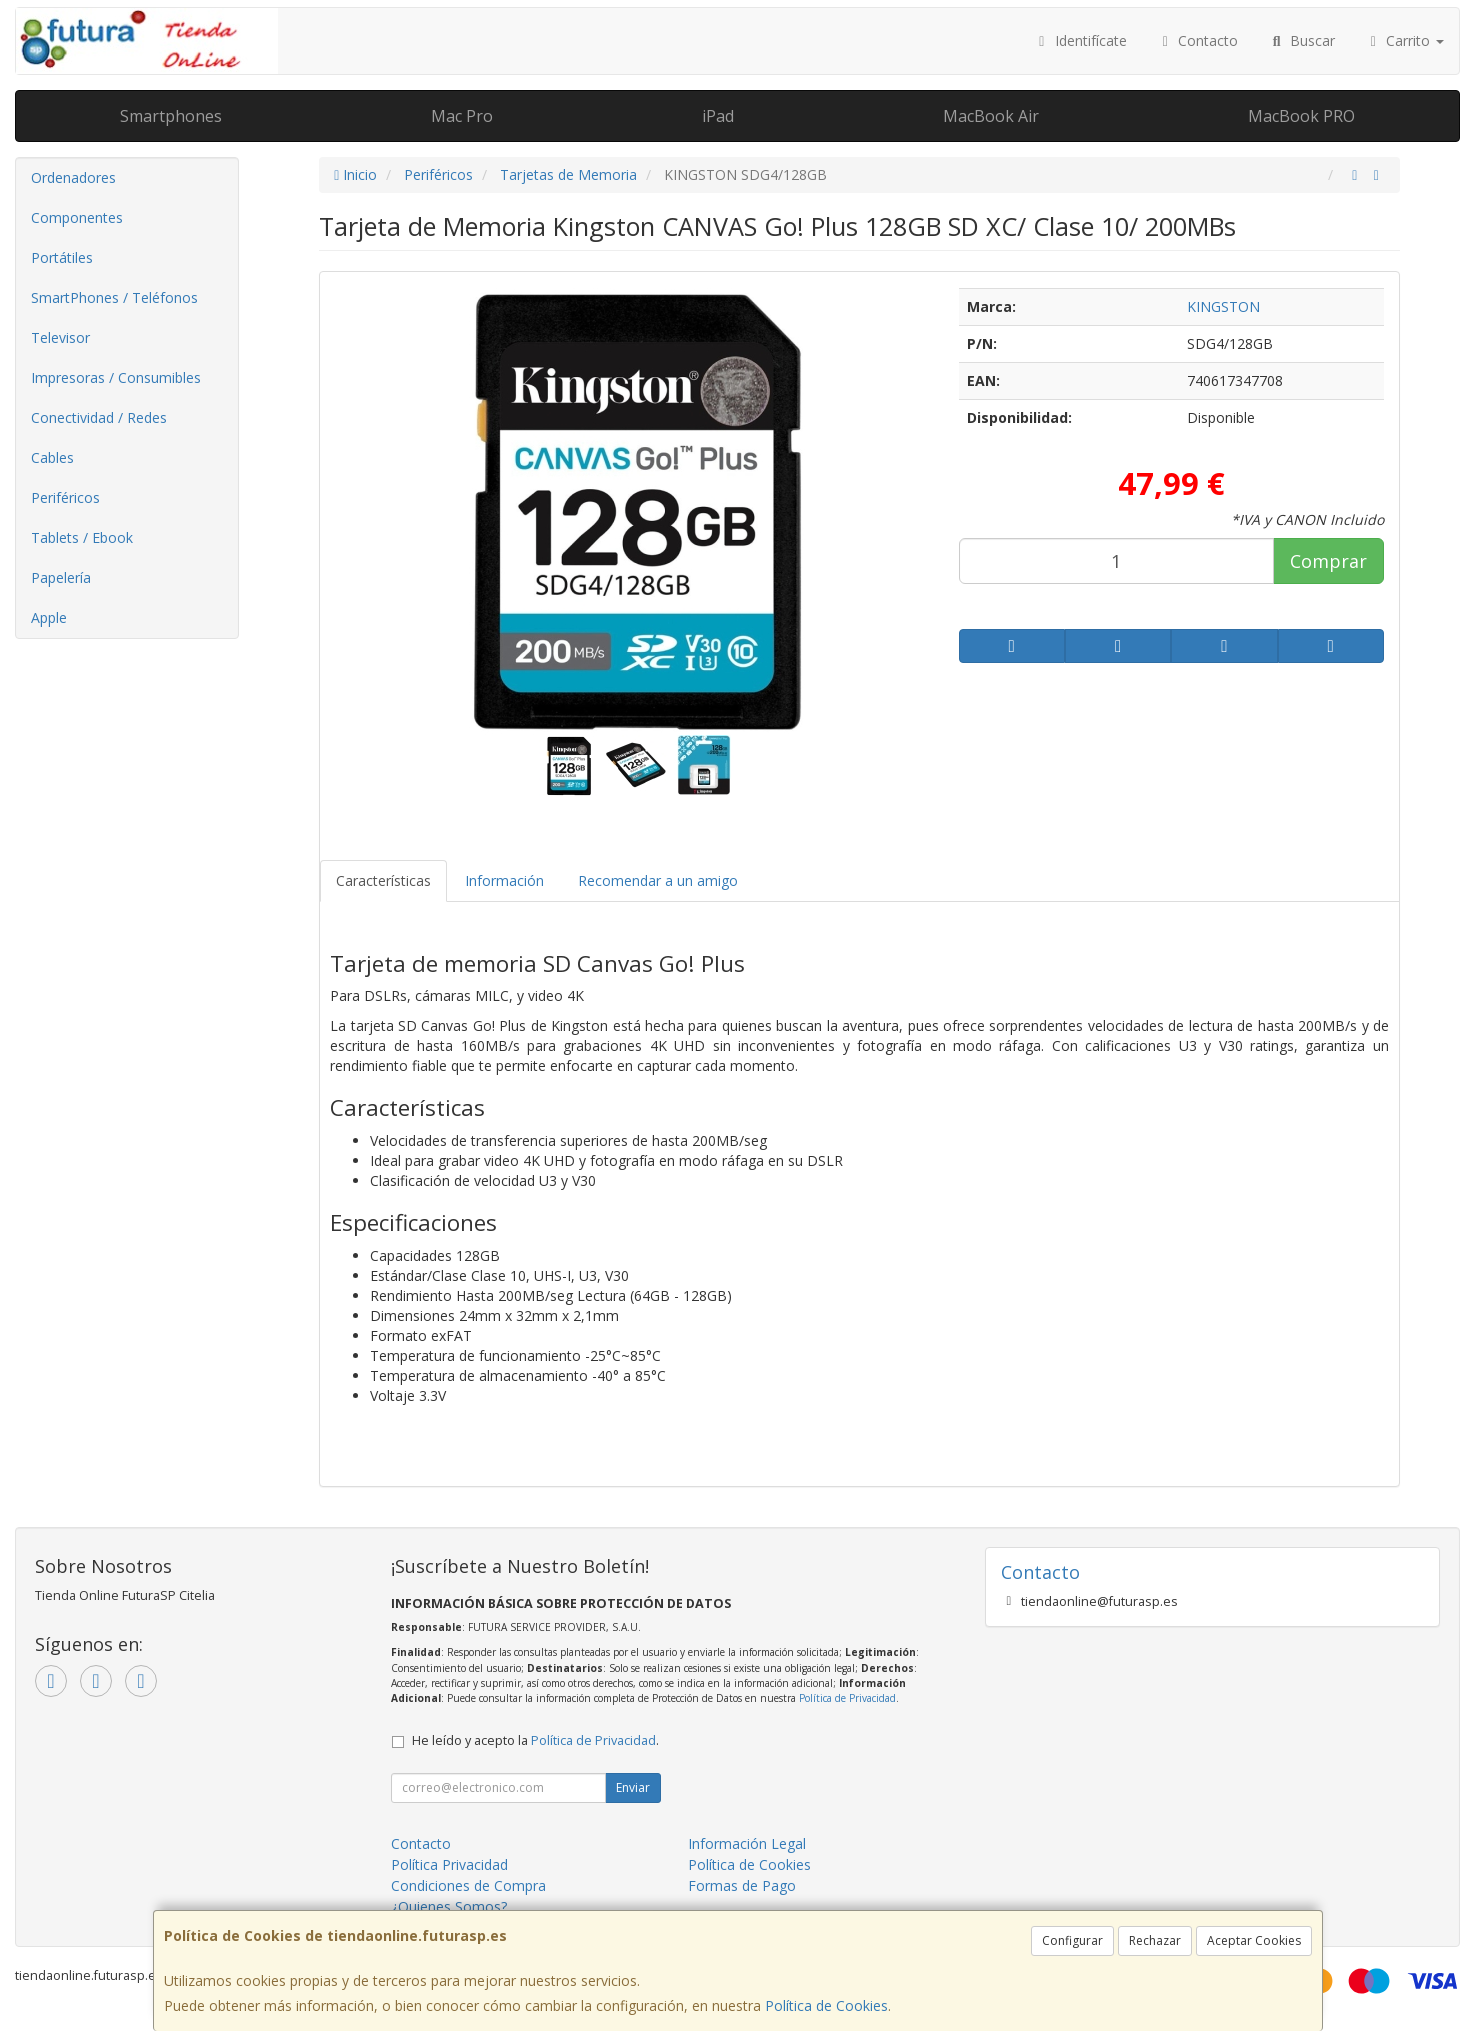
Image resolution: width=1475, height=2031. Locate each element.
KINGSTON (1223, 306)
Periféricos (65, 497)
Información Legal (747, 1843)
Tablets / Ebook (82, 537)
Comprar (1328, 561)
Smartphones (171, 116)
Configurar (1072, 1940)
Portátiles (62, 257)
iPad (718, 116)
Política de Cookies (826, 2005)
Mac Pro (462, 116)
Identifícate (1080, 40)
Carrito (1405, 40)
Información (504, 880)
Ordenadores (73, 177)
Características (383, 880)
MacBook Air (991, 116)
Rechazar (1155, 1940)
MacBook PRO (1301, 116)
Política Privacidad (449, 1864)
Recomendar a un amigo (658, 880)
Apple (49, 617)
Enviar (633, 1787)
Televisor (60, 337)
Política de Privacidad (847, 1698)
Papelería (61, 577)
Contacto (1198, 40)
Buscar (1301, 40)
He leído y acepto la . (535, 1740)
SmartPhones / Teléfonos (114, 297)
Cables (52, 457)
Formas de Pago (742, 1885)
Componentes (77, 217)
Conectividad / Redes (99, 417)
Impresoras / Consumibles (116, 377)
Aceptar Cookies (1254, 1940)
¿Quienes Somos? (449, 1906)
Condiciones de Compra (468, 1885)
